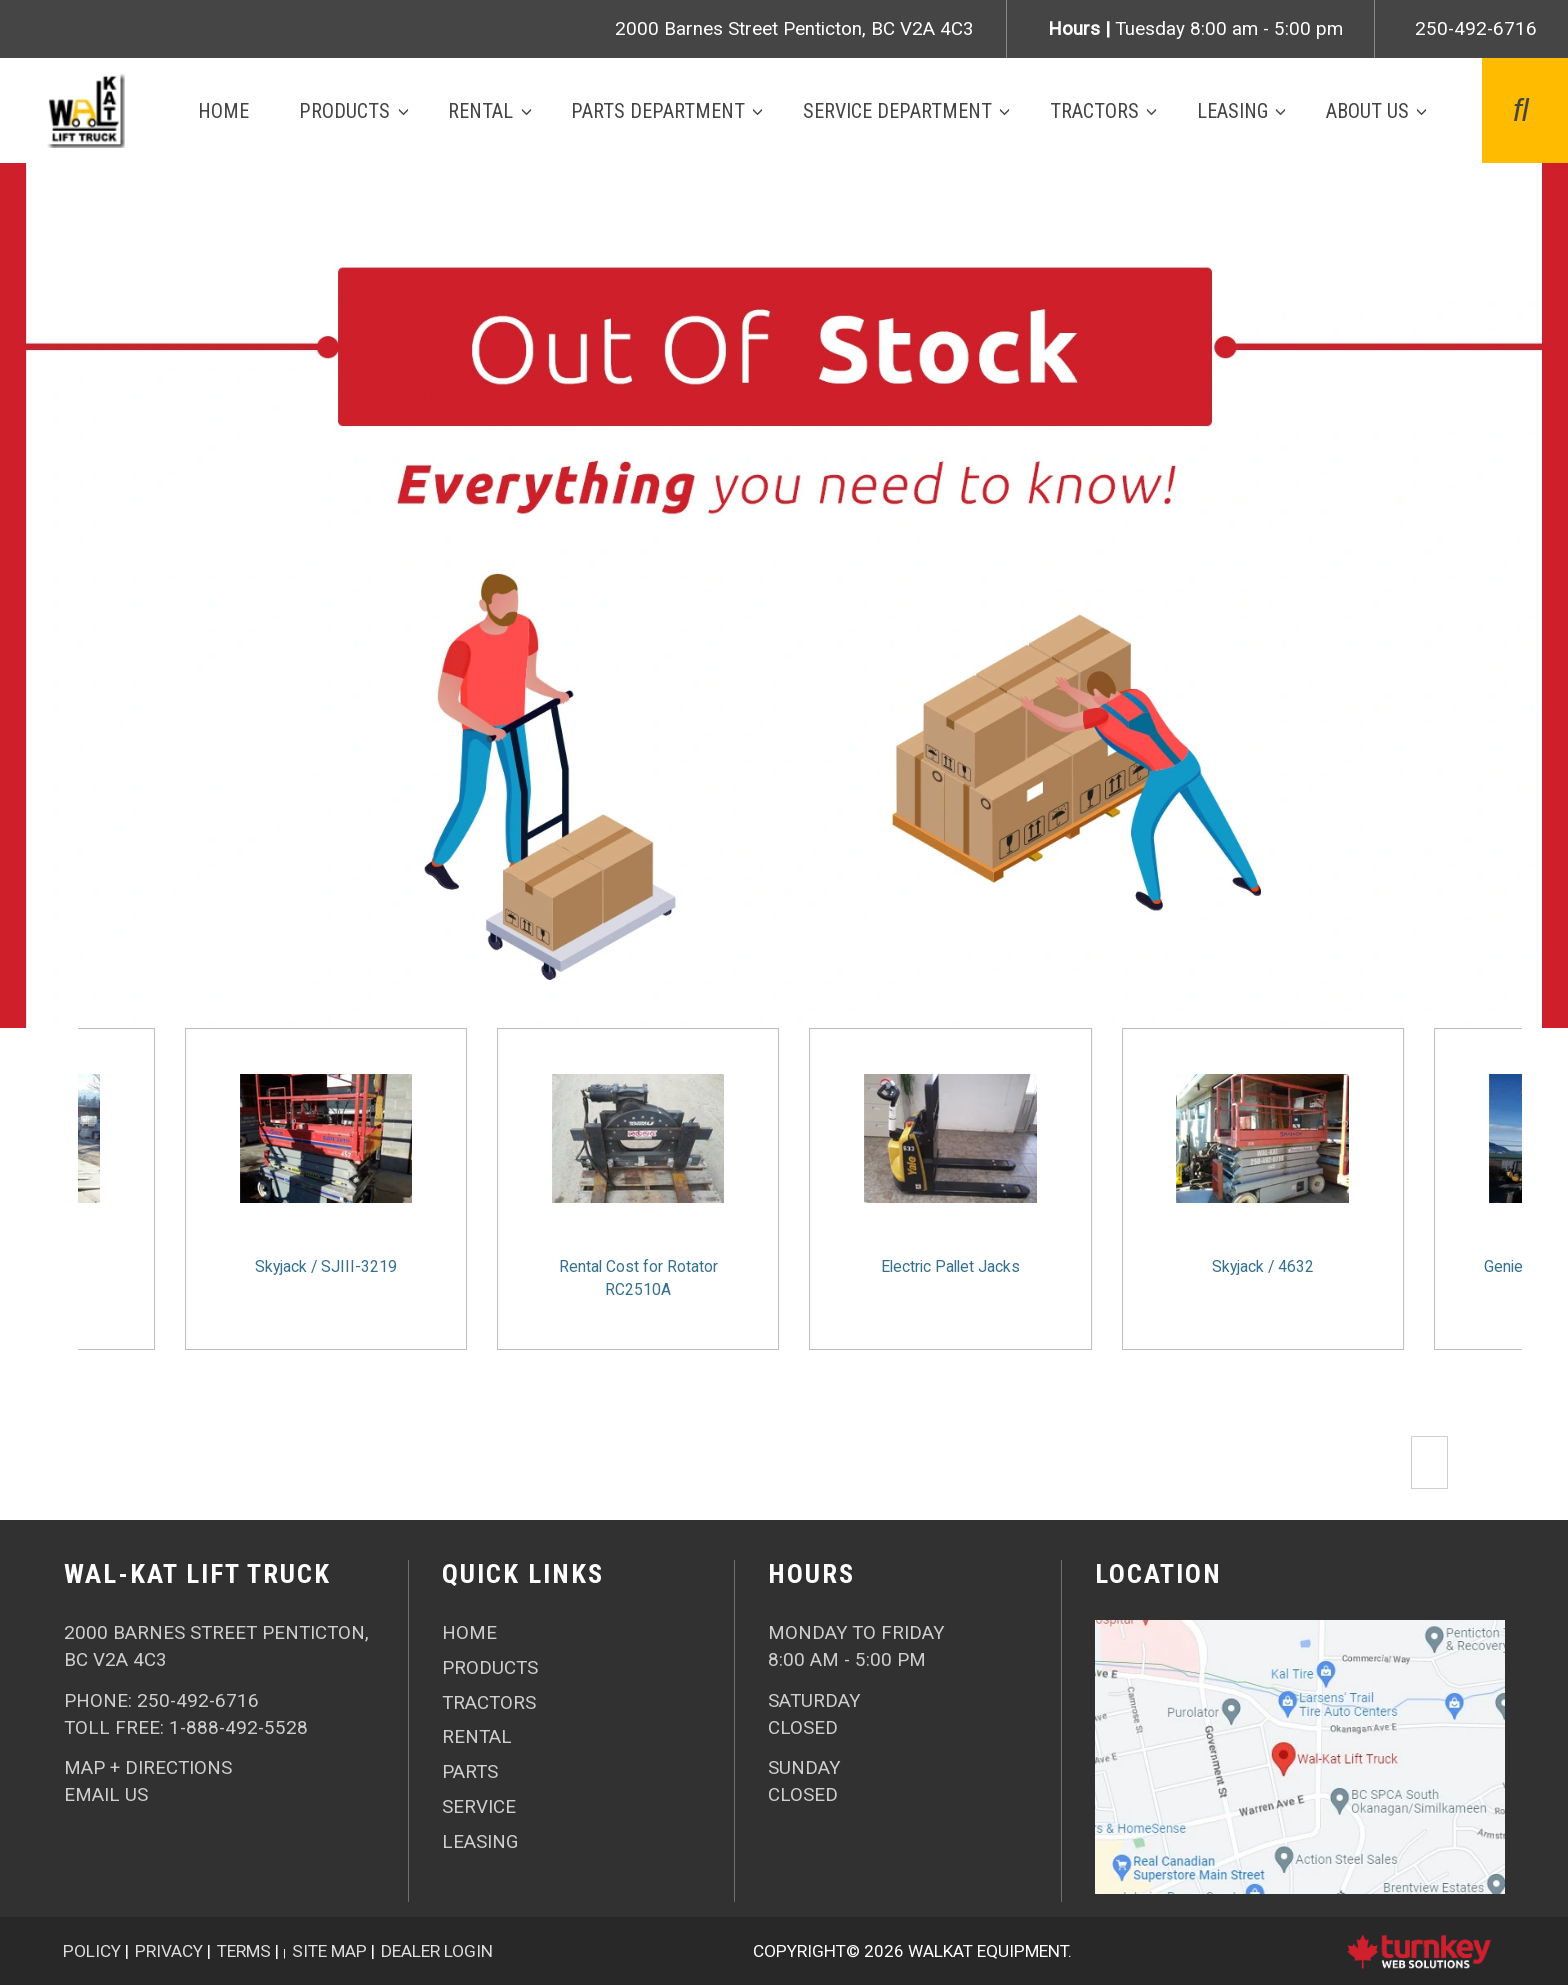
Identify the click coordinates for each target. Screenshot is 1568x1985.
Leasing (480, 1842)
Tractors (489, 1703)
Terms (244, 1951)
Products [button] (344, 111)
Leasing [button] (1232, 111)
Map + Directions (148, 1768)
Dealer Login (437, 1951)
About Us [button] (1367, 111)
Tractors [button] (1094, 111)
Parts (470, 1772)
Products (490, 1668)
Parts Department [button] (658, 111)
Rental (477, 1737)
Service (479, 1807)
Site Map (329, 1951)
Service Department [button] (897, 111)
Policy (92, 1951)
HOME (469, 1633)
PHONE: (161, 1701)
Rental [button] (480, 111)
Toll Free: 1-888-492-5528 (186, 1728)
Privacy (169, 1951)
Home (223, 111)
